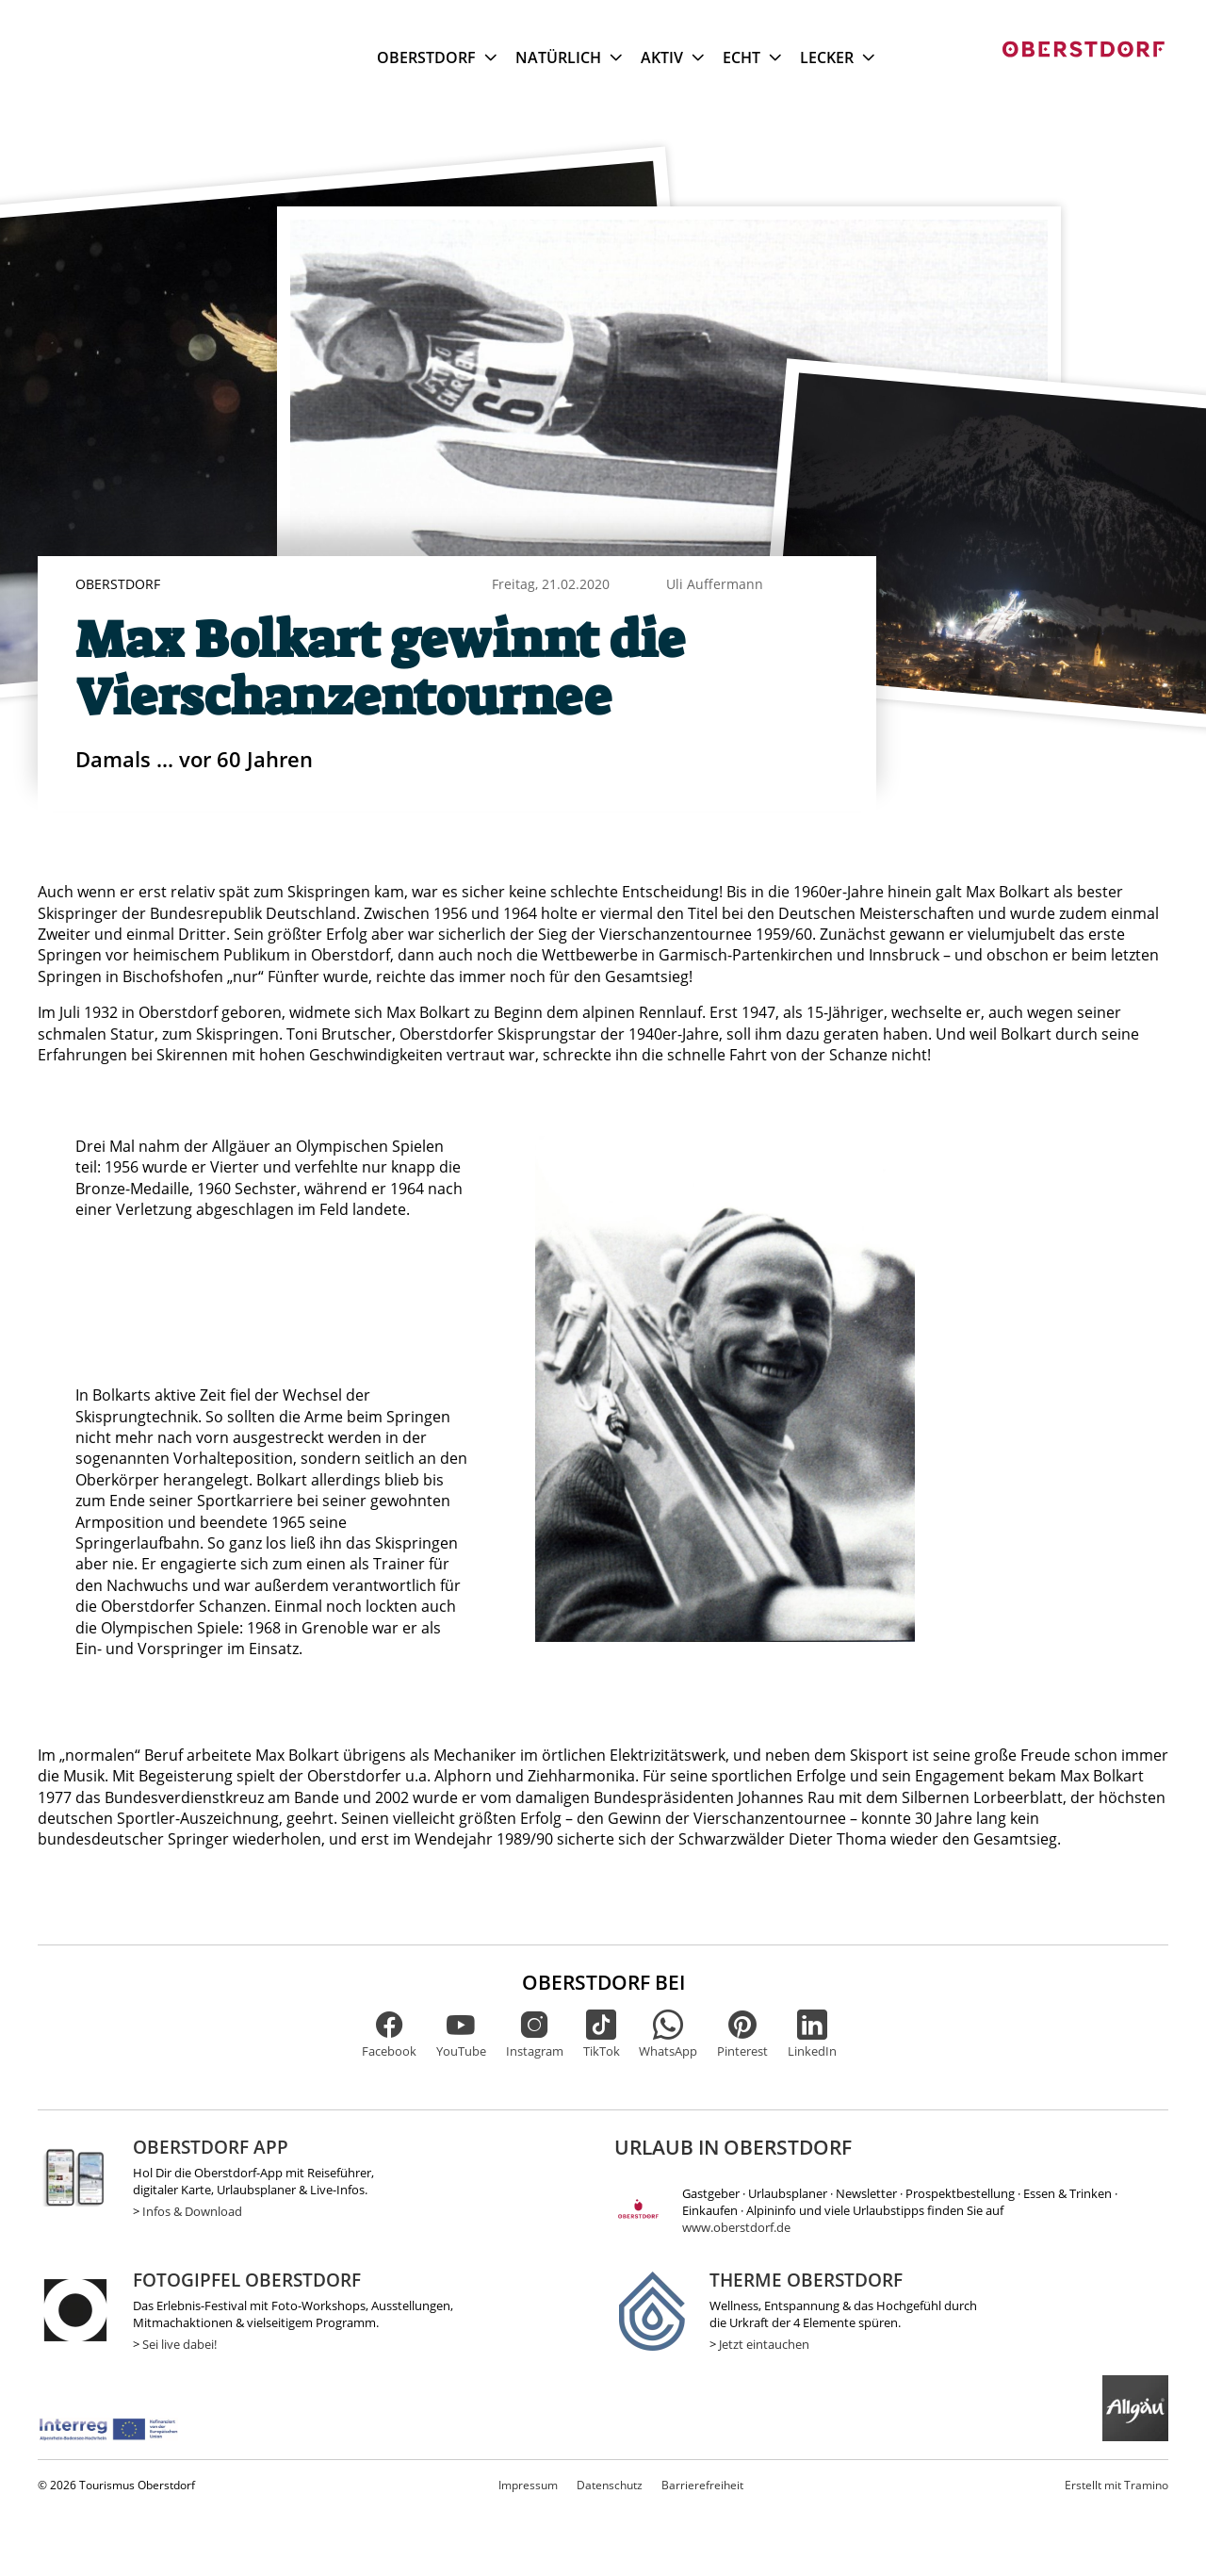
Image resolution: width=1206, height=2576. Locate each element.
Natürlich (568, 57)
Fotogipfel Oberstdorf (247, 2279)
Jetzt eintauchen (764, 2344)
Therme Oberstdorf (806, 2279)
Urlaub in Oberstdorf (733, 2147)
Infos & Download (192, 2211)
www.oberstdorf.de (736, 2227)
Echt (752, 57)
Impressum (528, 2485)
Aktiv (672, 57)
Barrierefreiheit (702, 2485)
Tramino (1116, 2485)
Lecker (837, 57)
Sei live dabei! (179, 2344)
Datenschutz (610, 2485)
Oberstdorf (437, 57)
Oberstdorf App (210, 2146)
